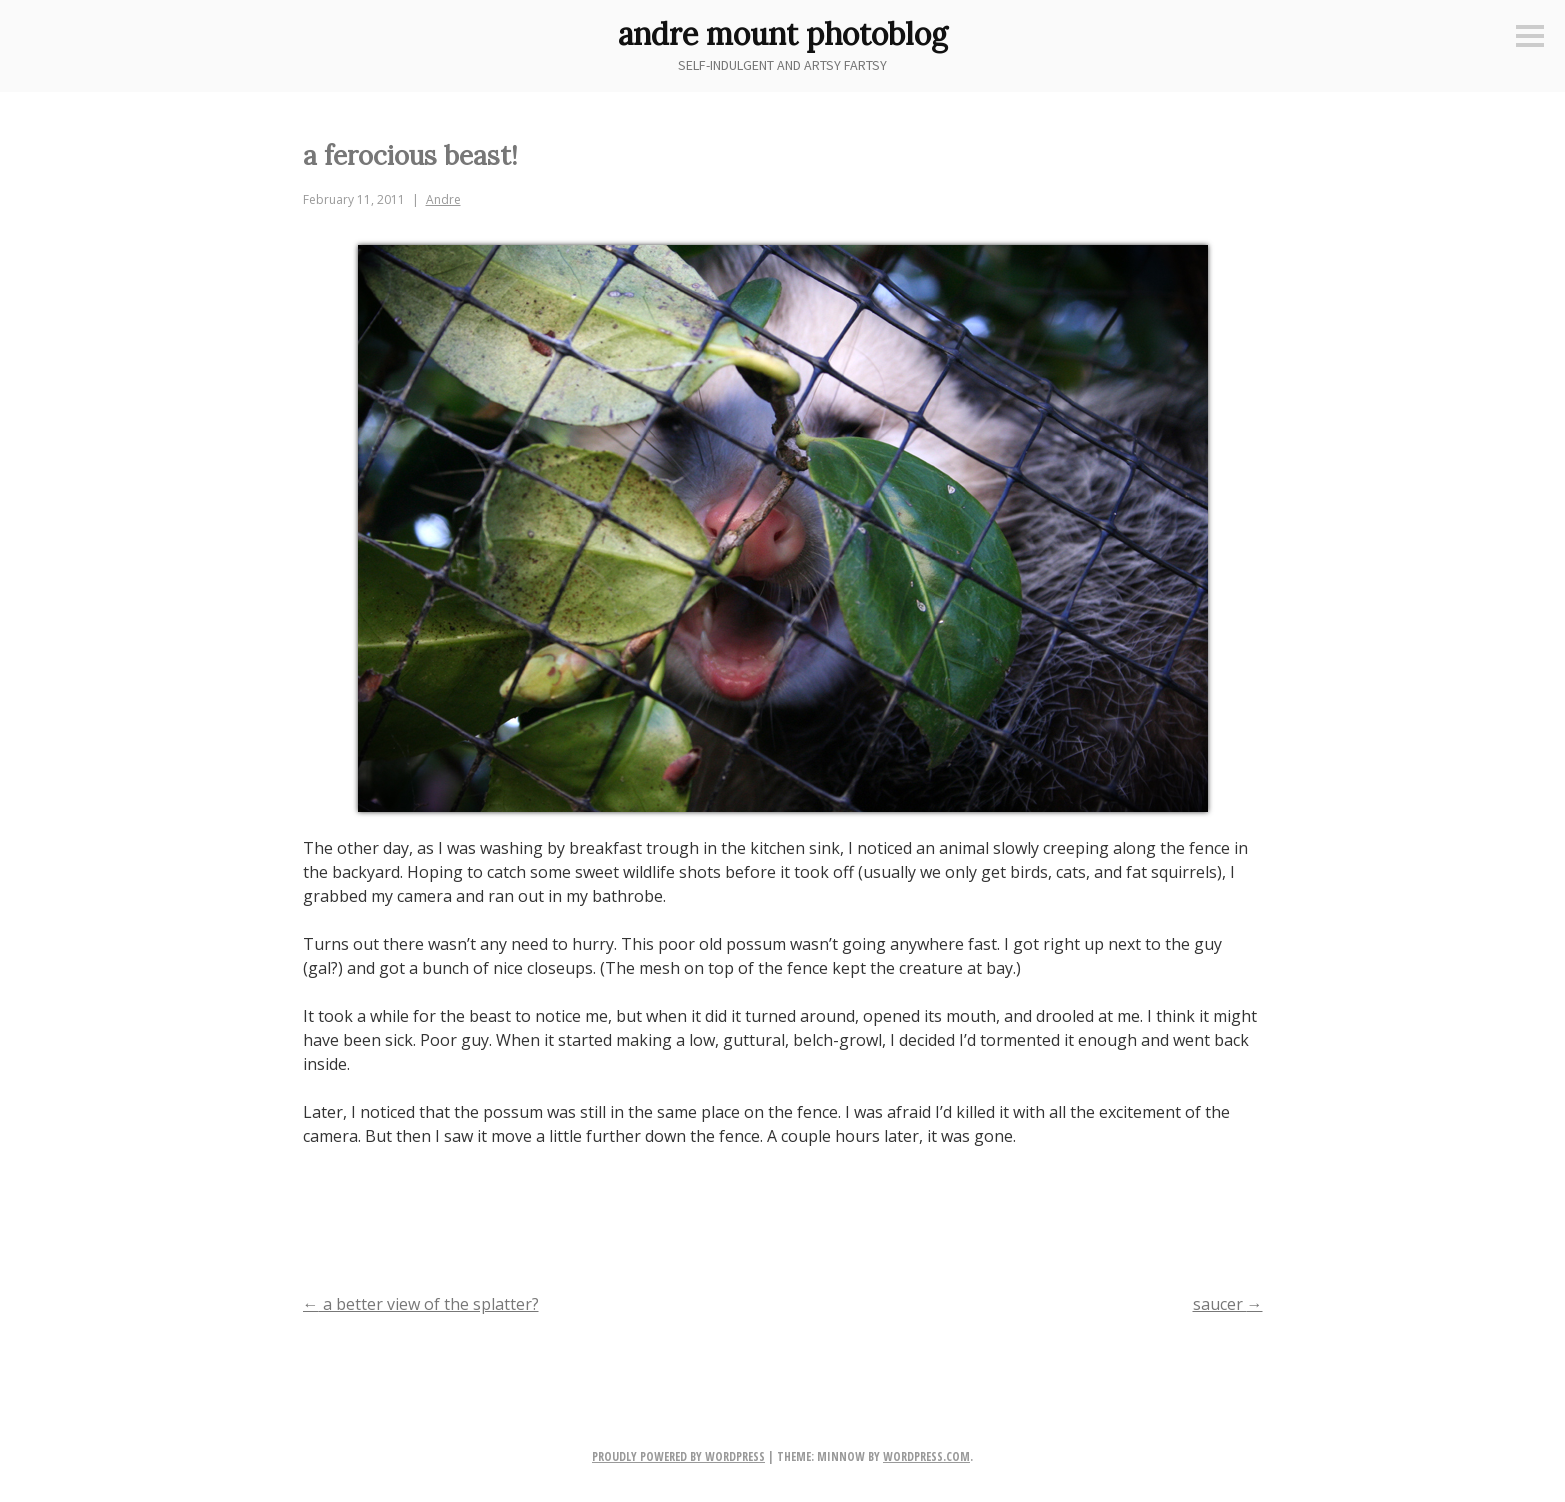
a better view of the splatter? (421, 1304)
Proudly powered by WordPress (678, 1456)
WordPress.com (926, 1456)
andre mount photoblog (783, 34)
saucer (1228, 1304)
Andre (443, 199)
